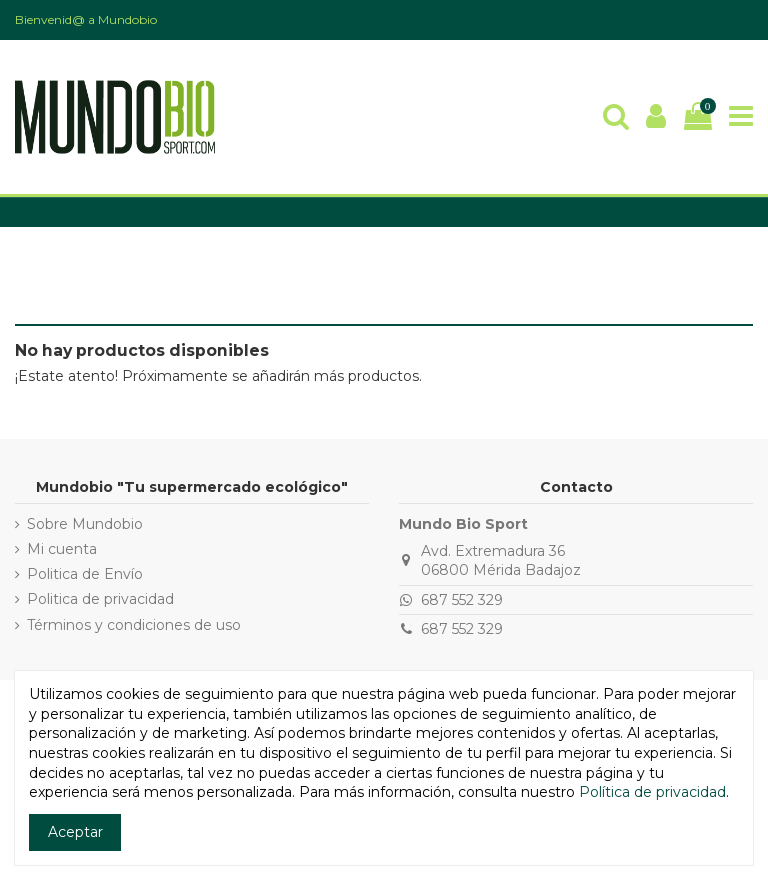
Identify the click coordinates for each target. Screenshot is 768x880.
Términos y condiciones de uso (134, 625)
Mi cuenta (62, 549)
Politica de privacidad (100, 599)
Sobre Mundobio (85, 524)
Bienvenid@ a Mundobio (86, 19)
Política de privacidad (652, 792)
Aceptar (75, 832)
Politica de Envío (85, 574)
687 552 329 (462, 600)
